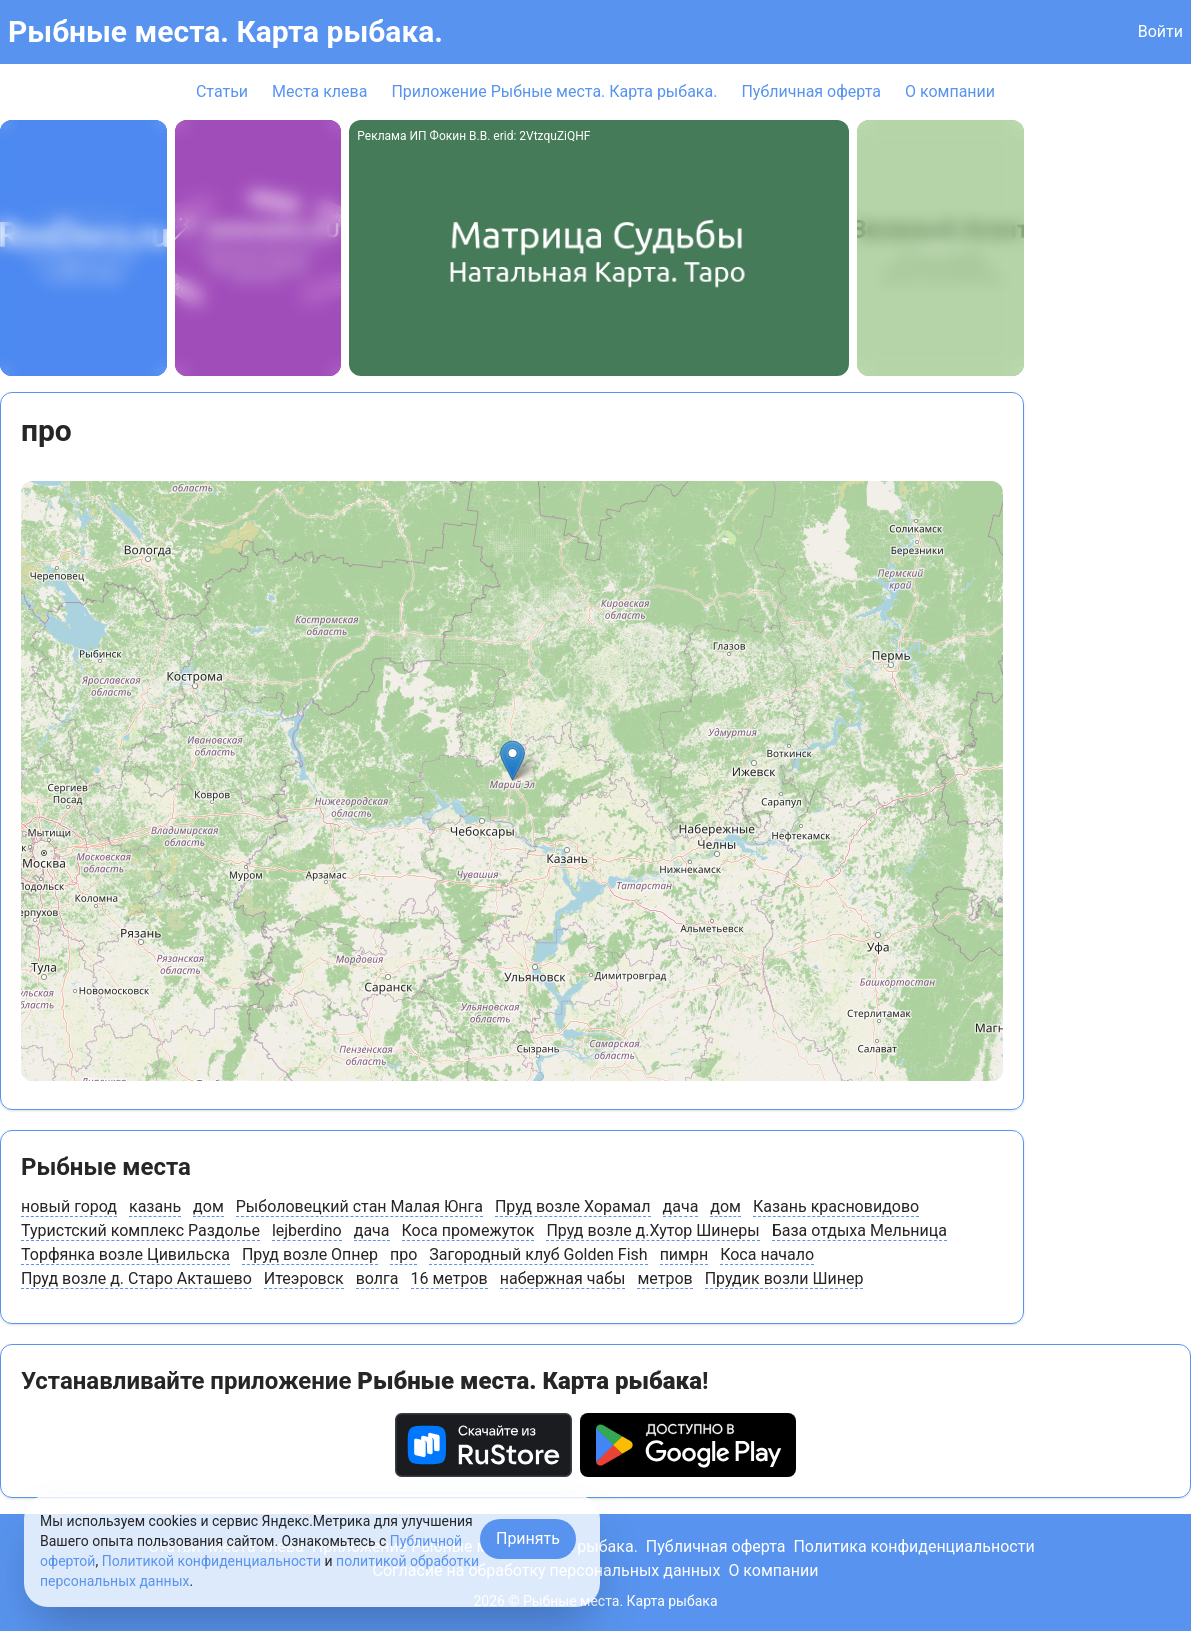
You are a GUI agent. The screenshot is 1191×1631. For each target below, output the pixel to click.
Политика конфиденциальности (913, 1546)
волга (377, 1278)
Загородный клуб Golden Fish (538, 1254)
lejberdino (307, 1230)
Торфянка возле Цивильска (125, 1254)
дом (208, 1206)
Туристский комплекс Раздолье (140, 1230)
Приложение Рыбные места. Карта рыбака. (554, 91)
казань (155, 1206)
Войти (1160, 31)
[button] (512, 760)
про (403, 1254)
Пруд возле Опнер (310, 1254)
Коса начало (767, 1254)
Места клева (319, 91)
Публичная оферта (811, 91)
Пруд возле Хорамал (573, 1206)
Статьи (222, 91)
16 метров (449, 1278)
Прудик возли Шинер (784, 1278)
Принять (528, 1538)
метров (664, 1278)
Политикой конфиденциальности (211, 1561)
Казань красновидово (836, 1206)
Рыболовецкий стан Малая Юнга (359, 1206)
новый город (69, 1206)
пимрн (684, 1254)
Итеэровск (304, 1278)
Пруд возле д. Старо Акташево (136, 1278)
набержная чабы (563, 1278)
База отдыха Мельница (859, 1230)
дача (681, 1206)
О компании (950, 91)
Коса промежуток (468, 1230)
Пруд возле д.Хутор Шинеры (652, 1230)
